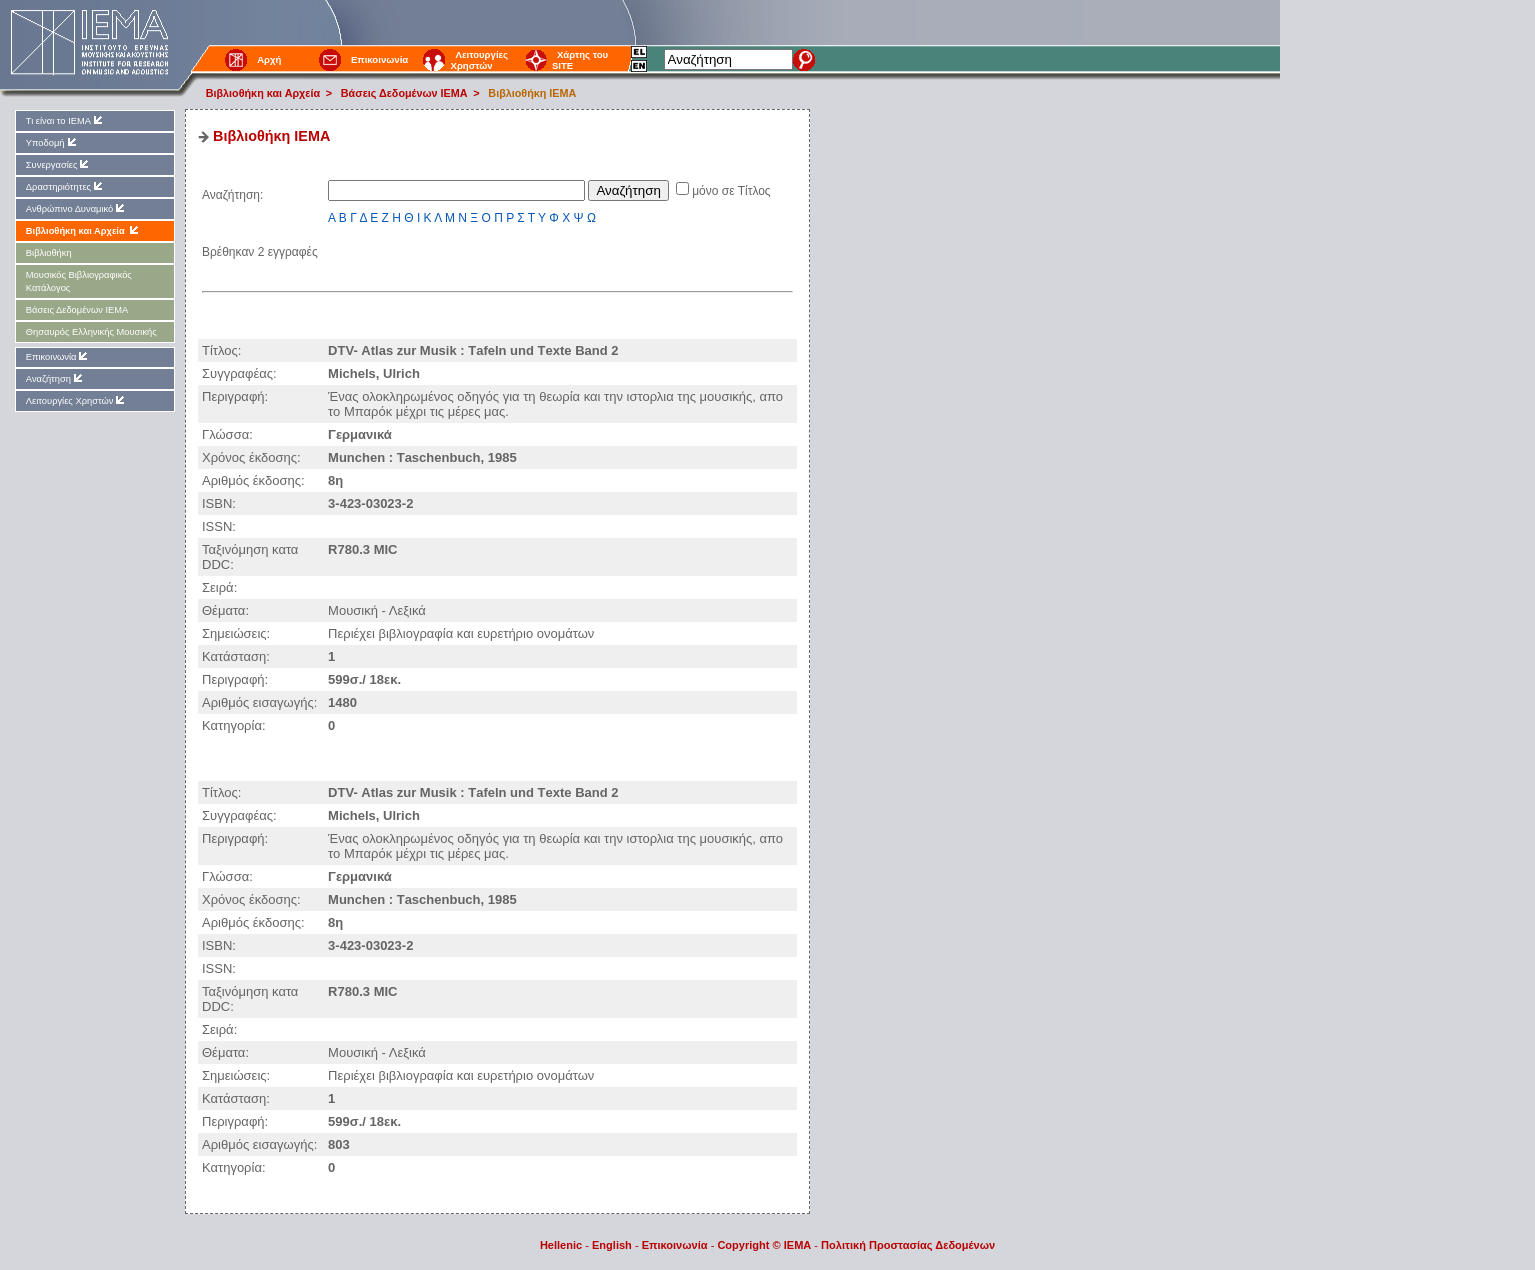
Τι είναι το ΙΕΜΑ (65, 120)
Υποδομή (52, 142)
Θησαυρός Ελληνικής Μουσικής (91, 332)
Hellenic (561, 1245)
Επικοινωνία (379, 59)
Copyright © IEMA (764, 1245)
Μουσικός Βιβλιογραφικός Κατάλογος (79, 281)
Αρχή (269, 59)
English (612, 1245)
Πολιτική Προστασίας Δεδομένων (908, 1245)
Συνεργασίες (59, 164)
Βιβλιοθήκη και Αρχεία (263, 93)
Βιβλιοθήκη (49, 253)
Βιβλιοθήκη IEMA (532, 93)
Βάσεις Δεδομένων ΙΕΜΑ (404, 93)
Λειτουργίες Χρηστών (479, 60)
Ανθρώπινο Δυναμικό (76, 208)
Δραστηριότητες (65, 186)
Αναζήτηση (55, 378)
